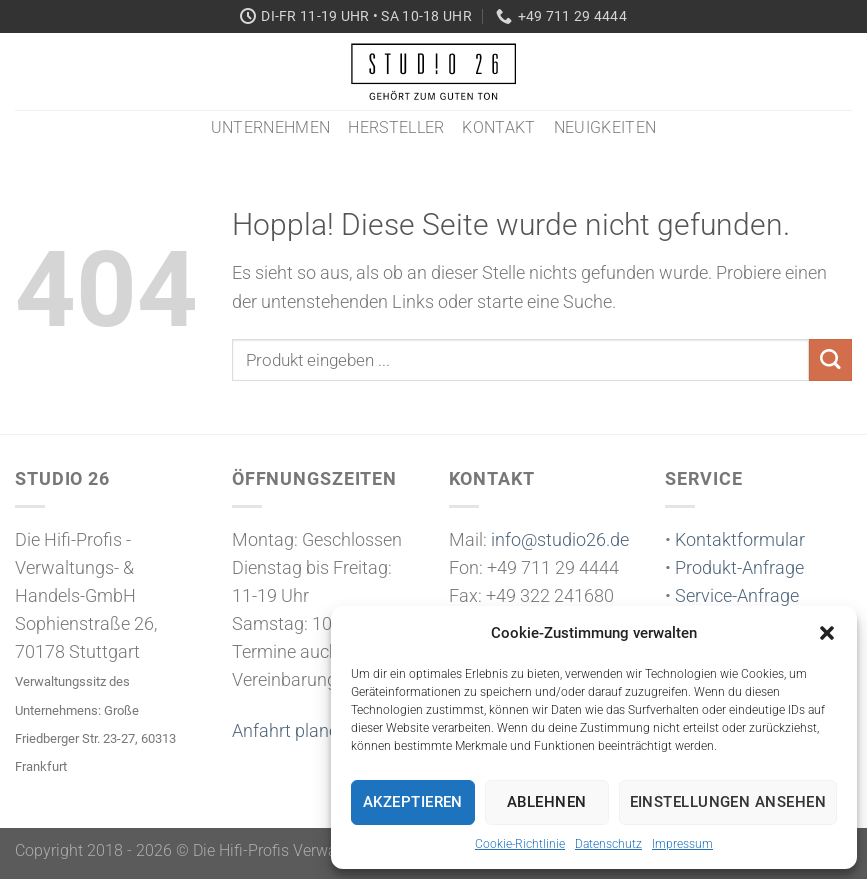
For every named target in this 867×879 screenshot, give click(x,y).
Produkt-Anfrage (739, 568)
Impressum (682, 844)
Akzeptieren (413, 802)
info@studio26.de (560, 540)
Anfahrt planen (290, 731)
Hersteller (396, 127)
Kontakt (498, 127)
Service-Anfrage (737, 596)
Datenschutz (608, 844)
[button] (827, 633)
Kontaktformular (740, 540)
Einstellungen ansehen (728, 802)
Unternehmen (271, 127)
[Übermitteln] (830, 360)
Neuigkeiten (605, 127)
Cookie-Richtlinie (520, 844)
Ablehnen (547, 802)
